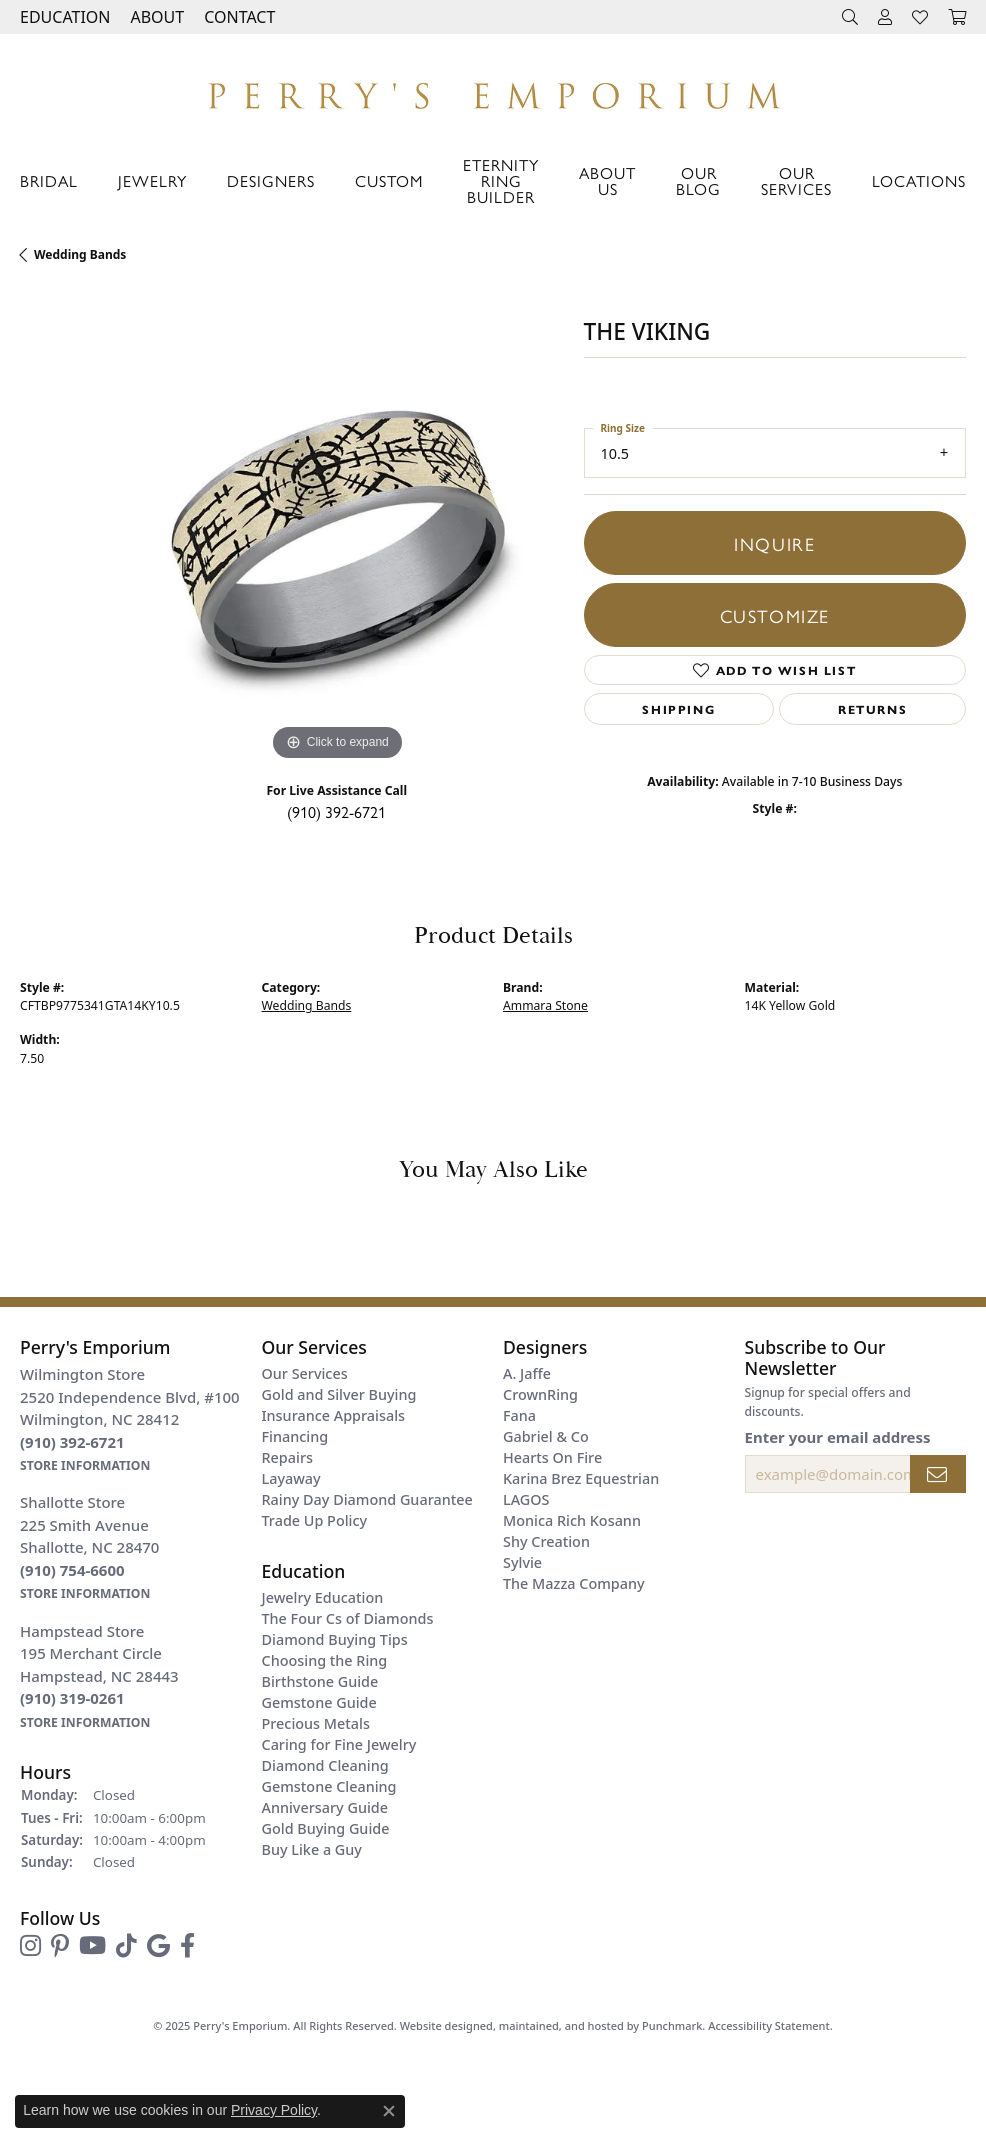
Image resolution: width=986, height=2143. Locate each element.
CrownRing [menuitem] (540, 1394)
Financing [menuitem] (295, 1436)
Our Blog (698, 180)
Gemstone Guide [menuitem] (319, 1702)
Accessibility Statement (769, 2025)
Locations (919, 180)
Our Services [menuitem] (305, 1373)
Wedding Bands (80, 254)
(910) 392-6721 (336, 811)
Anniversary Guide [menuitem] (325, 1807)
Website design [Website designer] (440, 2025)
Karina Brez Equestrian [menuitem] (581, 1478)
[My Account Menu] (885, 17)
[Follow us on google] (158, 1946)
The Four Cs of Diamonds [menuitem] (348, 1618)
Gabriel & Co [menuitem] (546, 1436)
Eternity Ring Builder (501, 180)
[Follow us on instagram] (30, 1946)
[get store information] (85, 1464)
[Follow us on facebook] (187, 1946)
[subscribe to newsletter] (938, 1474)
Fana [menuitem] (519, 1415)
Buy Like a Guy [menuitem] (312, 1849)
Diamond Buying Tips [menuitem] (335, 1639)
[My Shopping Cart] (957, 17)
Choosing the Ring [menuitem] (325, 1660)
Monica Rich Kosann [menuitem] (572, 1520)
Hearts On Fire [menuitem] (552, 1457)
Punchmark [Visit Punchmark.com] (672, 2025)
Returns (872, 709)
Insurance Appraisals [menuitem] (334, 1415)
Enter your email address (838, 1437)
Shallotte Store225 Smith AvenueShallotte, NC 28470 (89, 1547)
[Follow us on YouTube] (92, 1946)
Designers (271, 180)
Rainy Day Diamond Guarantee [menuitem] (367, 1499)
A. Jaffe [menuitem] (527, 1373)
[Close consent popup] (389, 2111)
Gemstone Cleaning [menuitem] (329, 1786)
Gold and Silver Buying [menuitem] (339, 1394)
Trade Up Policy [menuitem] (315, 1520)
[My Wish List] (920, 17)
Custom (389, 180)
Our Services (796, 180)
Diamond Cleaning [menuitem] (325, 1765)
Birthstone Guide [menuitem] (320, 1681)
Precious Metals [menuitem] (316, 1723)
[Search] (850, 17)
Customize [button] (775, 615)
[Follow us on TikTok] (126, 1946)
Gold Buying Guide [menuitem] (326, 1828)
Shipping (678, 709)
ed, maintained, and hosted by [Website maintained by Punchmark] (561, 2025)
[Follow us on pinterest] (60, 1946)
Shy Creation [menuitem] (546, 1541)
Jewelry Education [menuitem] (323, 1597)
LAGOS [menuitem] (526, 1499)
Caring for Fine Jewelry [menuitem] (339, 1744)
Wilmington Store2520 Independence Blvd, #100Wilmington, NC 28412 (130, 1419)
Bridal (49, 180)
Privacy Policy (274, 2110)
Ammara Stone (545, 1005)
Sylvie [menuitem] (522, 1562)
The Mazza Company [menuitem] (574, 1583)
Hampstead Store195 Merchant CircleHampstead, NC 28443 (99, 1676)
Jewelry (152, 180)
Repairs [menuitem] (287, 1457)
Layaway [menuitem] (291, 1478)
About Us (607, 180)
